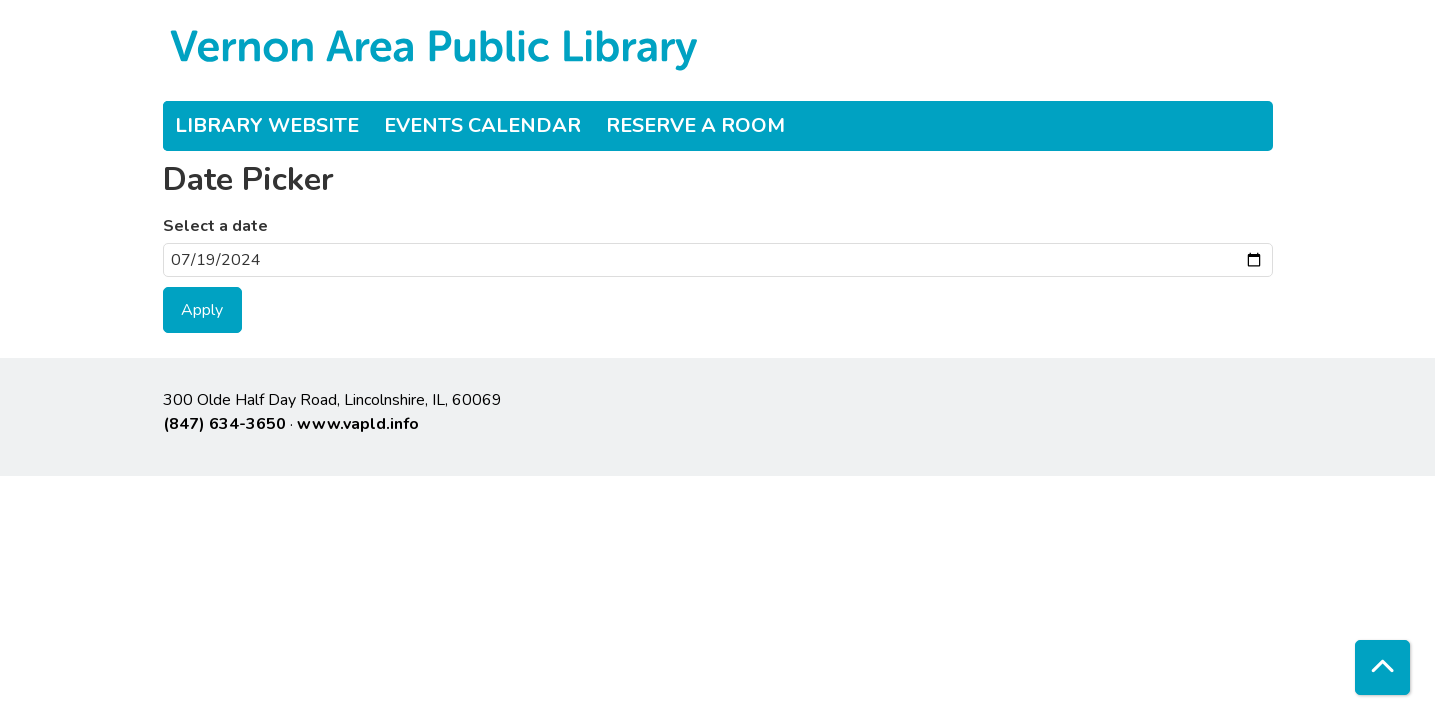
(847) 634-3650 (224, 424)
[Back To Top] (1382, 667)
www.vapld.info (358, 424)
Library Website (267, 125)
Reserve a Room (695, 125)
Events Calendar (482, 125)
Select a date (215, 226)
